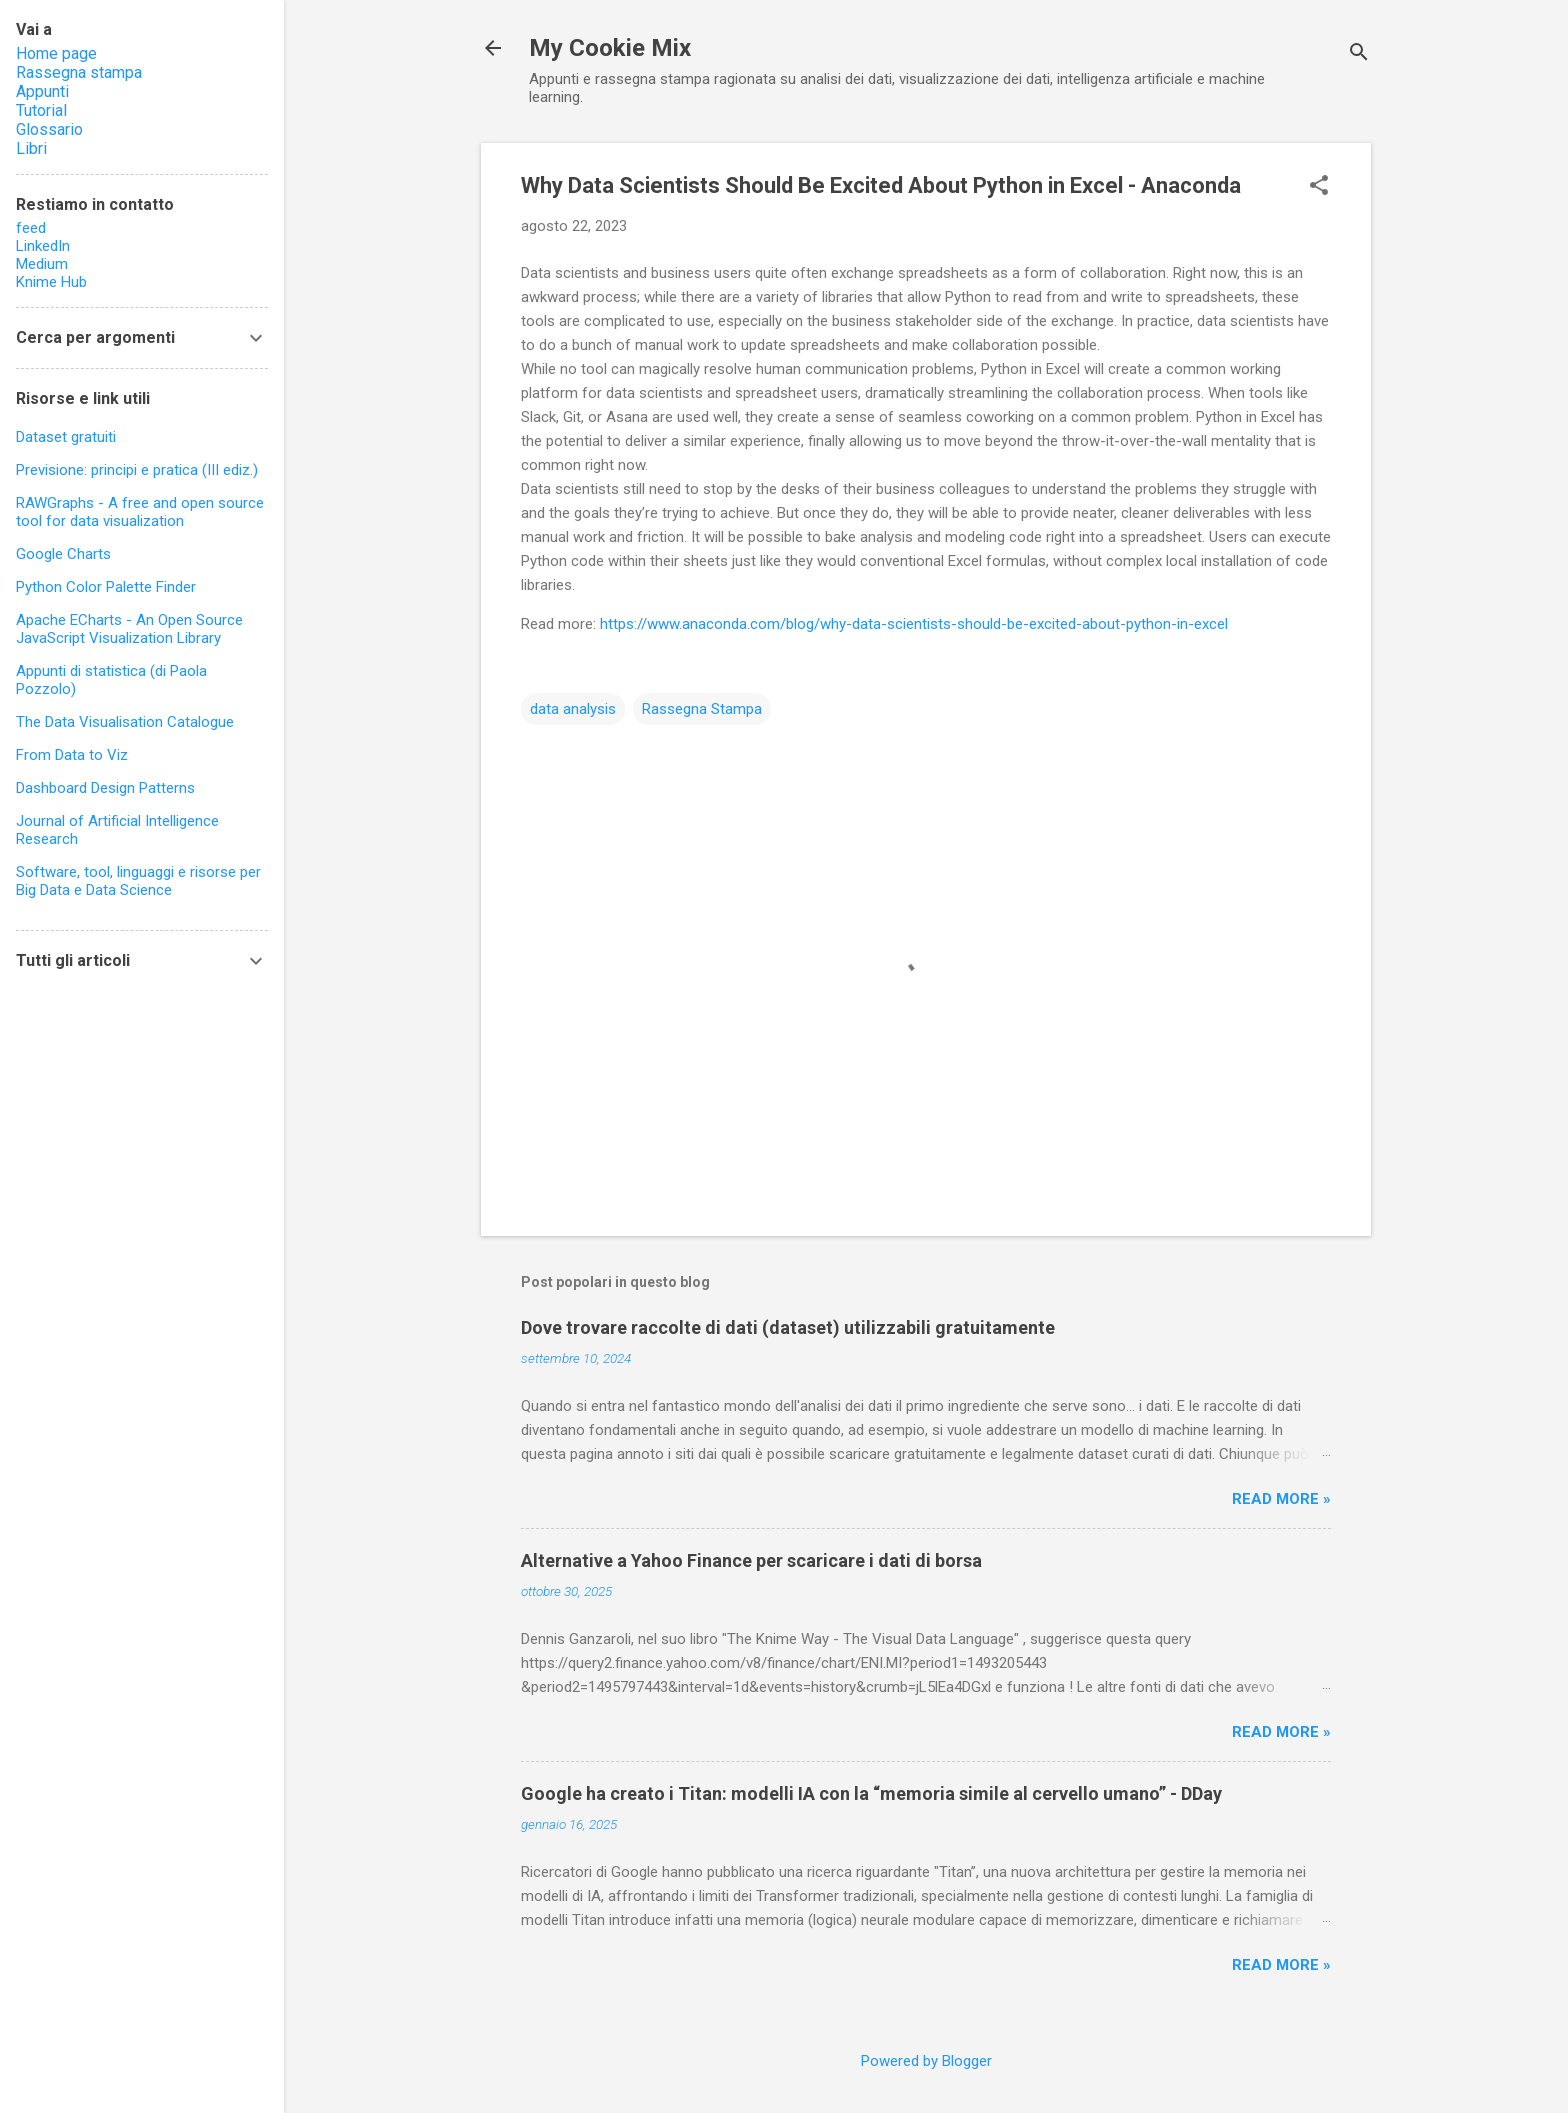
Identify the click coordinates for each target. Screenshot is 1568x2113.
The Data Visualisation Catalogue (125, 722)
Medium (42, 264)
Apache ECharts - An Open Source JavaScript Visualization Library (129, 629)
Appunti (42, 91)
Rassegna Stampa (702, 709)
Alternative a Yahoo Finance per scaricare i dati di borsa (751, 1560)
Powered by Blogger (926, 2061)
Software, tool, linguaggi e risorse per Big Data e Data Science (138, 881)
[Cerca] (1359, 54)
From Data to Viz (72, 755)
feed (31, 228)
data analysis (573, 709)
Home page (56, 53)
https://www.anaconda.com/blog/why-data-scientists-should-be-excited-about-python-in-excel (914, 624)
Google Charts (63, 554)
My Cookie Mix (610, 48)
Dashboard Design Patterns (105, 788)
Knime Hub (51, 282)
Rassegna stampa (79, 72)
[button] (1319, 187)
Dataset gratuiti (66, 437)
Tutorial (41, 110)
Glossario (49, 129)
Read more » (1281, 1499)
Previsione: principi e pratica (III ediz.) (137, 470)
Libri (31, 148)
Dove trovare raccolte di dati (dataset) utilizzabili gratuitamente (788, 1327)
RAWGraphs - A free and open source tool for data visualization (140, 512)
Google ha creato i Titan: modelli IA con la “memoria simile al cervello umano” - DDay (871, 1793)
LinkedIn (43, 246)
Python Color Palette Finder (106, 587)
